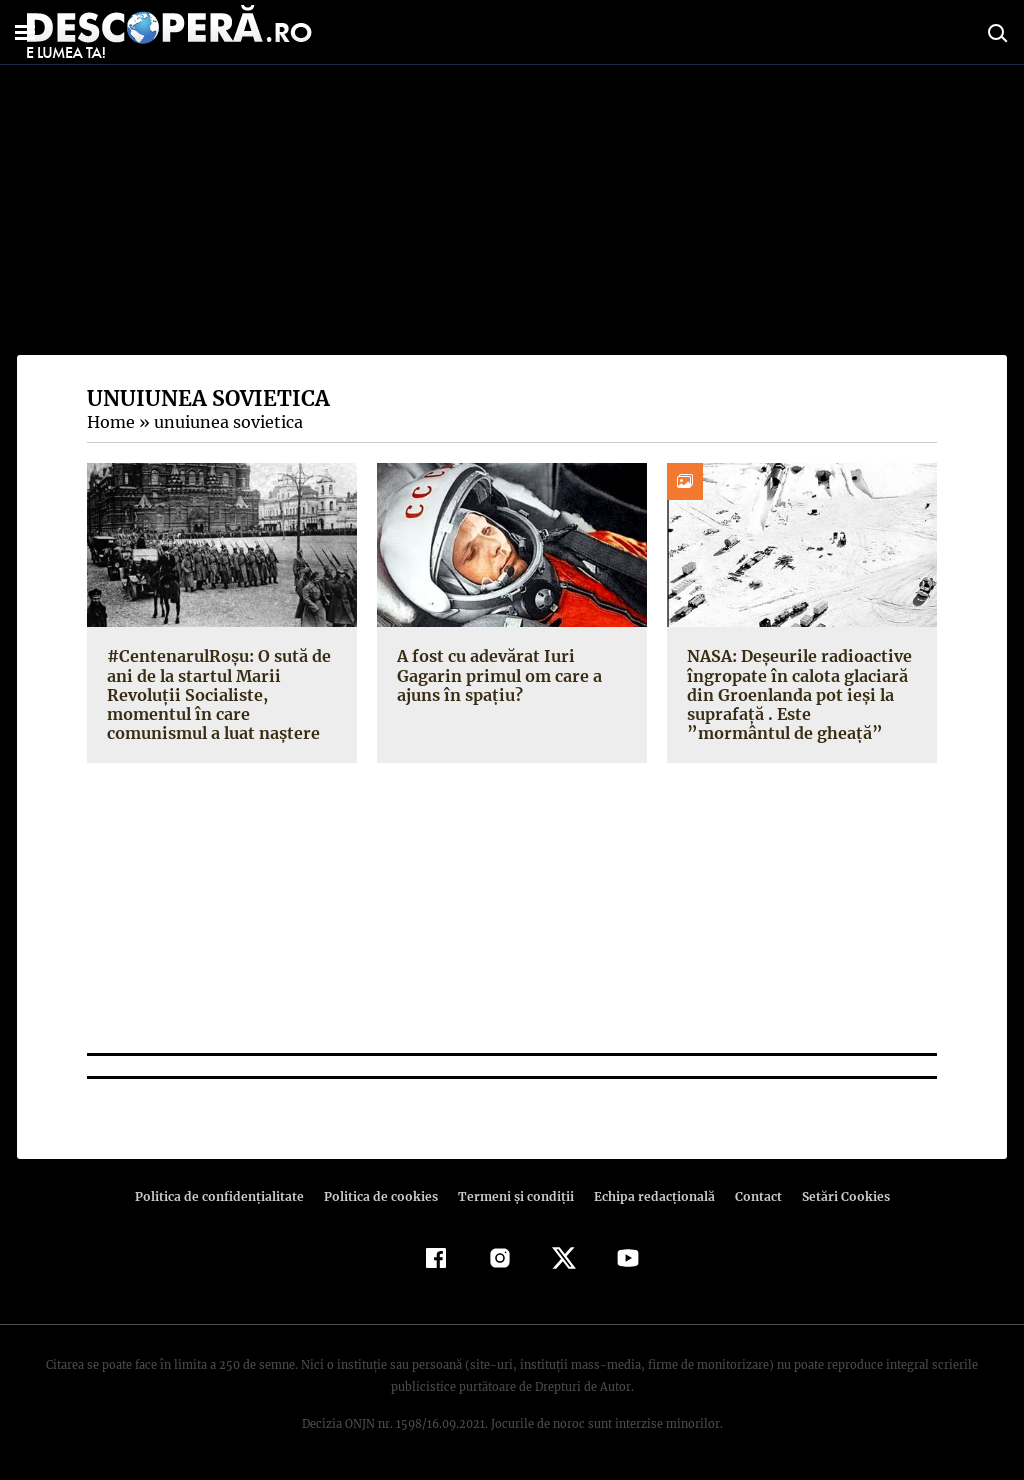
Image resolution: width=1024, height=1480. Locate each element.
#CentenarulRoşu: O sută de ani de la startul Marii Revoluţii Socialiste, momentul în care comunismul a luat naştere (217, 694)
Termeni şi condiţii (513, 1196)
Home (110, 422)
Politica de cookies (383, 1196)
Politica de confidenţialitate (228, 1196)
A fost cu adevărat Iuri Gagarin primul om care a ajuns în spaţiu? (497, 675)
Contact (750, 1196)
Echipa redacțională (648, 1196)
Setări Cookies (835, 1196)
